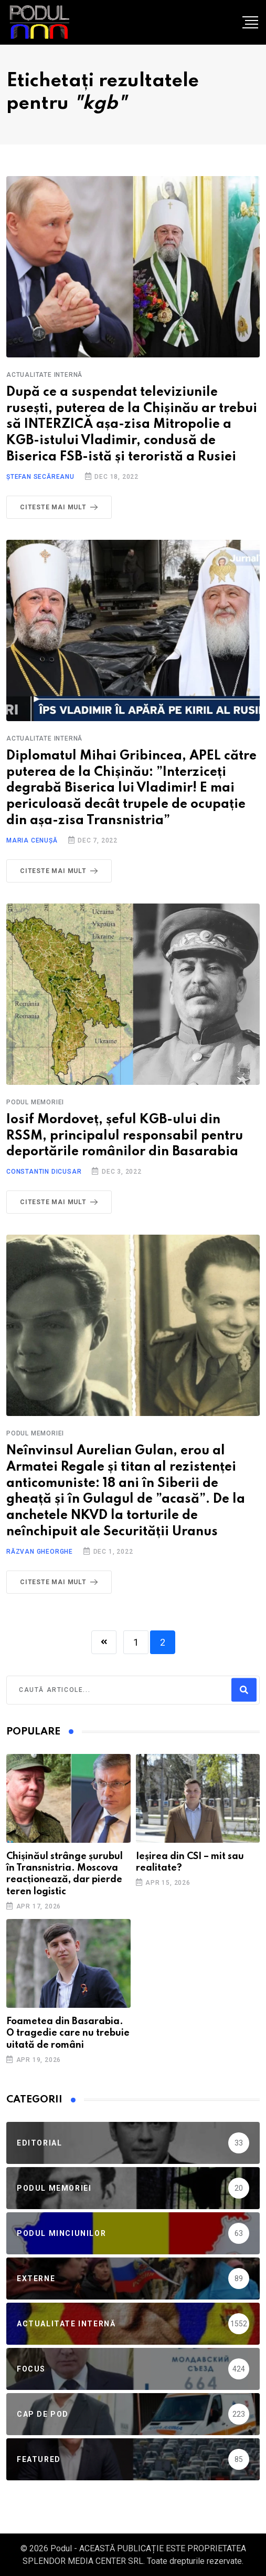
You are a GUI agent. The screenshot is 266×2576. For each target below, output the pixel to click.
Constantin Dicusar (43, 1171)
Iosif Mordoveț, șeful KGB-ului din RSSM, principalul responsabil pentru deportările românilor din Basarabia (124, 1136)
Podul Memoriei (35, 1102)
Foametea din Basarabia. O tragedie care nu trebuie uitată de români (68, 2033)
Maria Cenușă (32, 840)
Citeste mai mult (61, 507)
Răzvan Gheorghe (39, 1551)
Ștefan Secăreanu (40, 476)
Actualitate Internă (44, 374)
